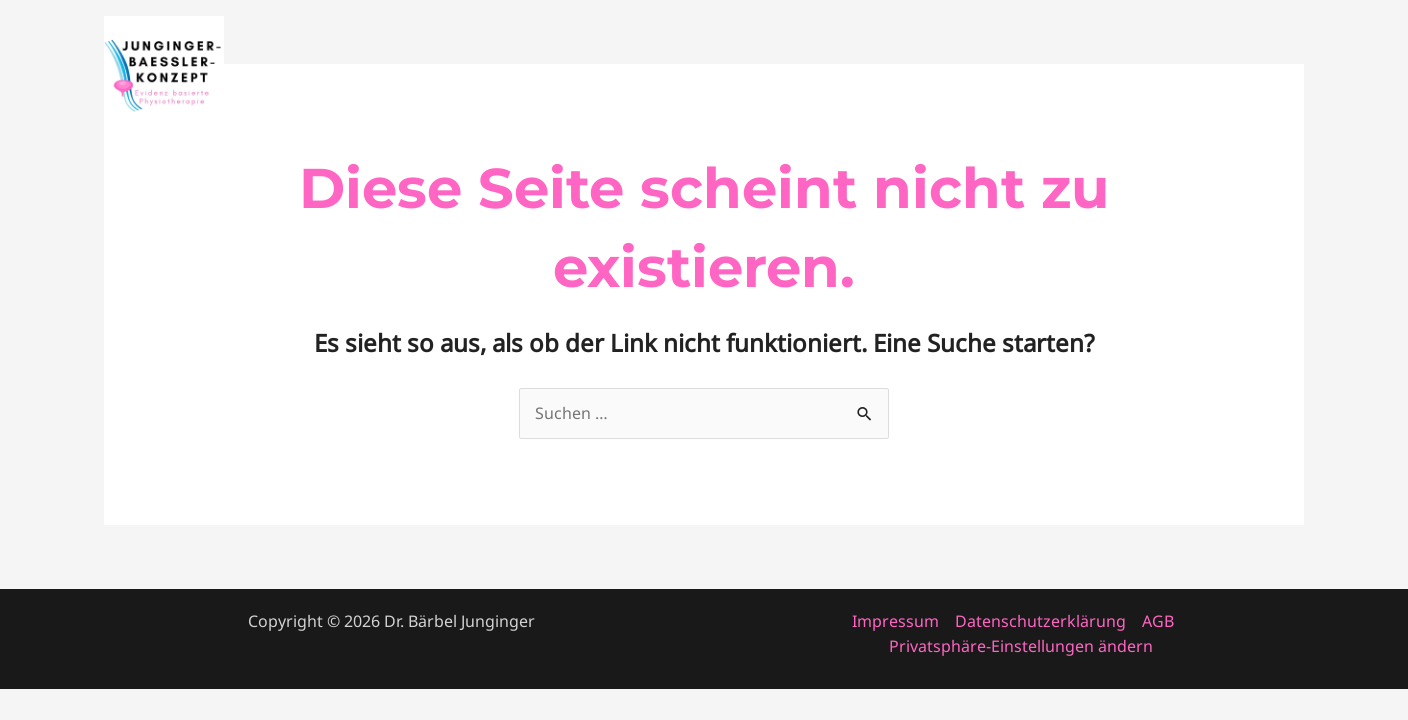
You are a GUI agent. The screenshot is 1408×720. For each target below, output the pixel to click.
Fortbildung (965, 76)
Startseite (852, 76)
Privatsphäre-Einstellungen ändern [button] (1021, 646)
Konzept (1151, 76)
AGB (1158, 621)
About (1065, 76)
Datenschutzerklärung (1040, 621)
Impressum (895, 621)
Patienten (1251, 76)
